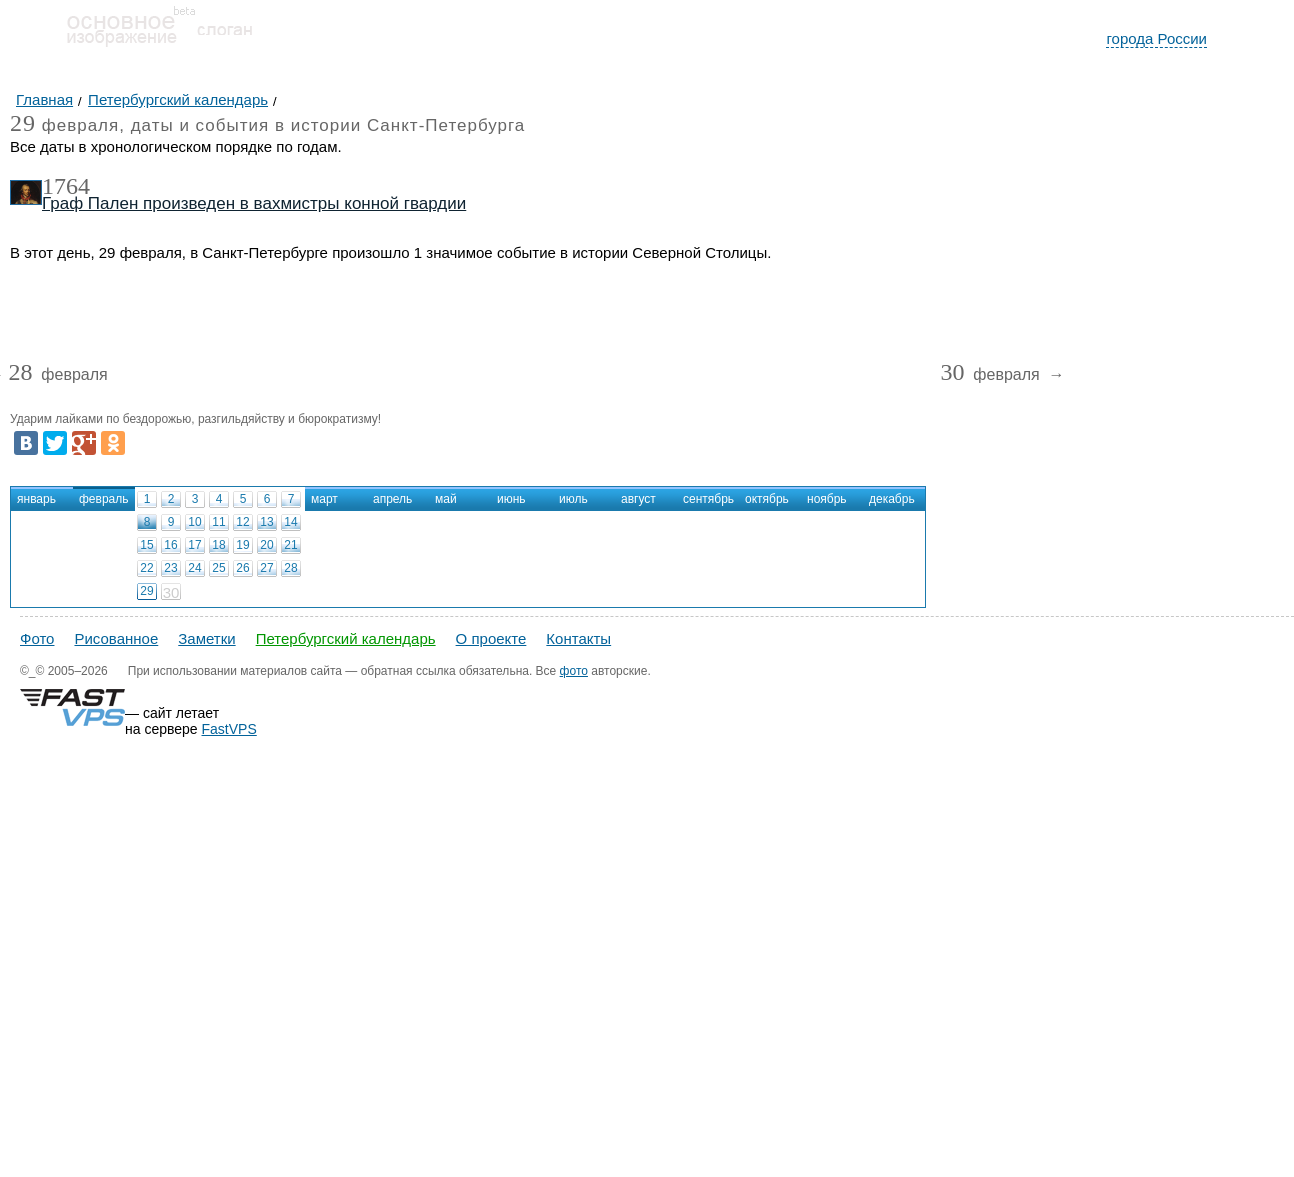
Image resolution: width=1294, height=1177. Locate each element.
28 (290, 568)
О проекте (491, 638)
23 (170, 568)
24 (194, 568)
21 (290, 545)
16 (170, 545)
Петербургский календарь (346, 638)
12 (242, 522)
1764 (66, 186)
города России (1156, 38)
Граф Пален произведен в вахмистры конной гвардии (254, 203)
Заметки (206, 638)
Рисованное (116, 638)
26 (242, 568)
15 (146, 545)
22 (146, 568)
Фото (37, 638)
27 (266, 568)
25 (218, 568)
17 (194, 545)
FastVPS (229, 729)
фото (574, 671)
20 (266, 545)
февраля (57, 375)
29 (146, 591)
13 (266, 522)
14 (290, 522)
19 (242, 545)
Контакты (578, 638)
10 (194, 522)
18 (218, 545)
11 (218, 522)
